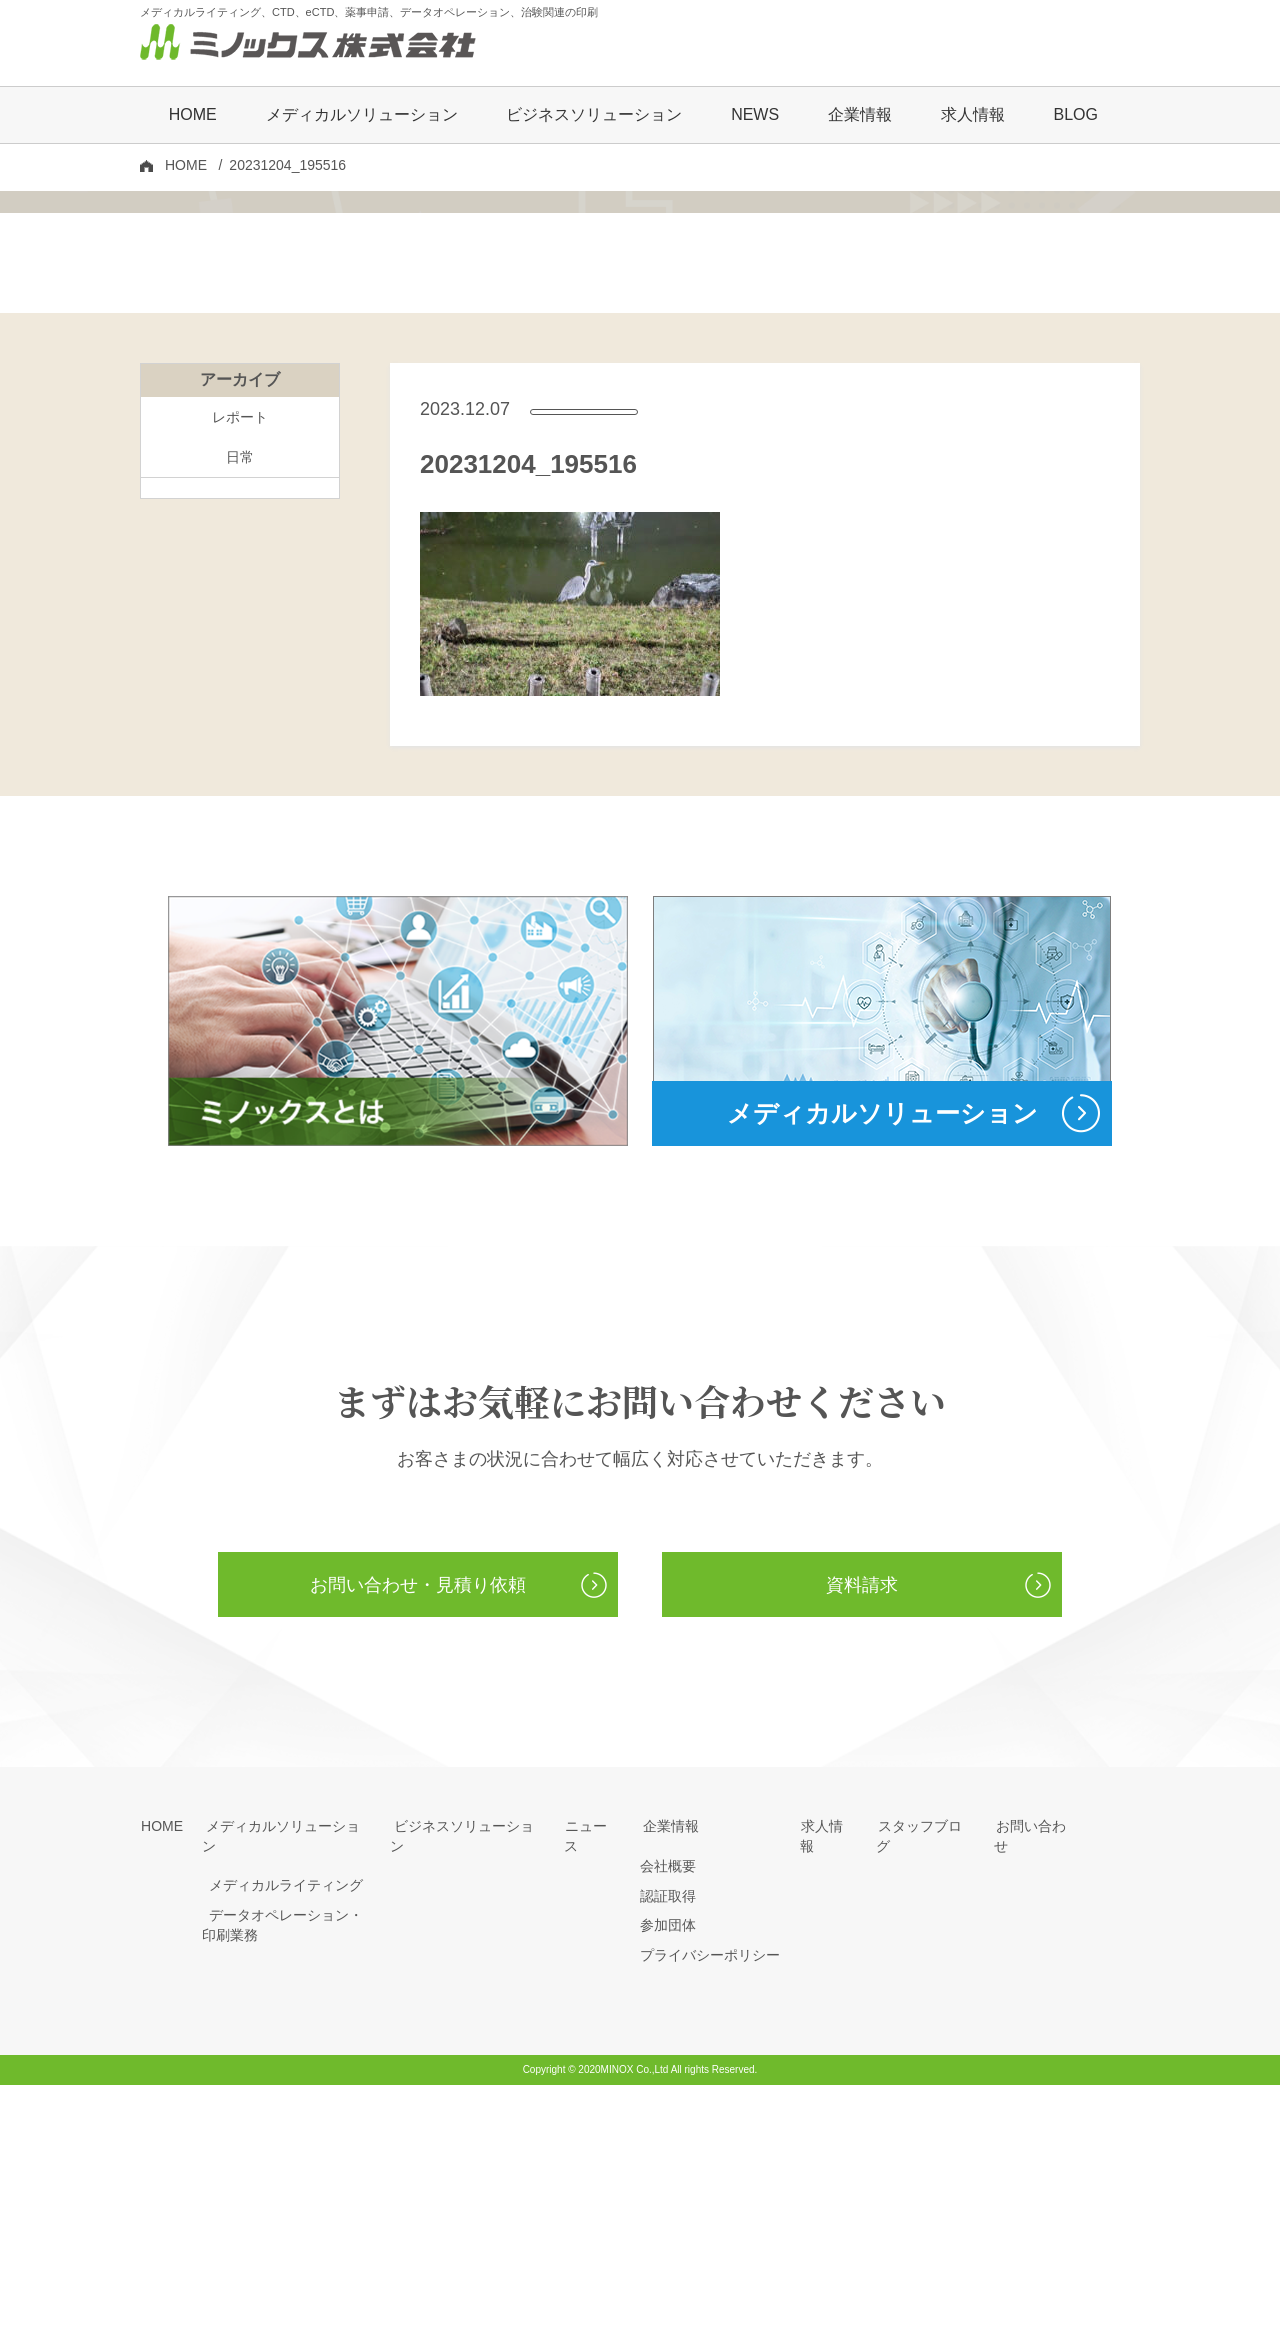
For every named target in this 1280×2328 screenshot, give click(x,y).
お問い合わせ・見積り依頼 (418, 1826)
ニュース (592, 2069)
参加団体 (668, 2168)
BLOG (1075, 116)
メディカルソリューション (286, 2069)
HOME (193, 116)
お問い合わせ (1036, 2069)
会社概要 (668, 2109)
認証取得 (668, 2139)
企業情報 (668, 2069)
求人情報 (973, 116)
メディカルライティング (279, 2109)
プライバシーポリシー (710, 2198)
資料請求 (862, 1826)
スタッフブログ (925, 2069)
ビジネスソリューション (594, 116)
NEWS (755, 116)
